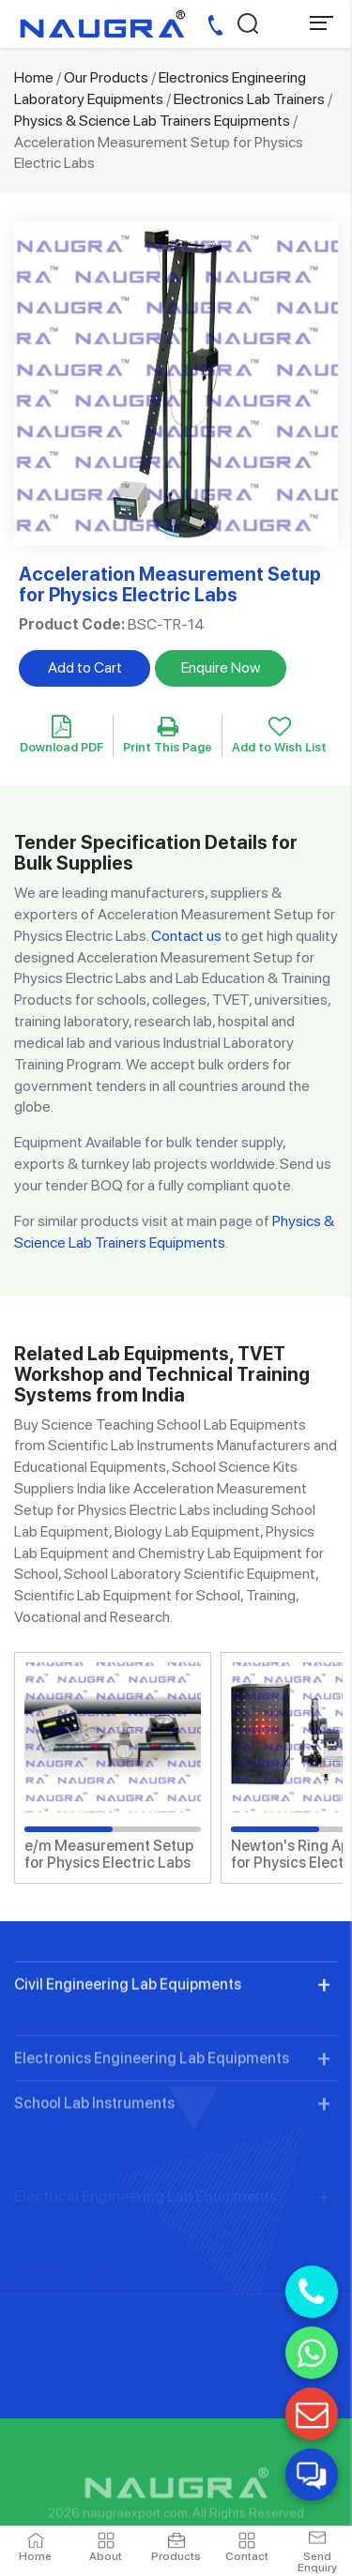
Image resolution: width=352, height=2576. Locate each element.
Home (34, 77)
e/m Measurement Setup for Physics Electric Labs (108, 1854)
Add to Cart (85, 667)
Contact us (186, 936)
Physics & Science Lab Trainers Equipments (152, 120)
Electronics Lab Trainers (249, 99)
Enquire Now (220, 667)
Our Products (106, 77)
